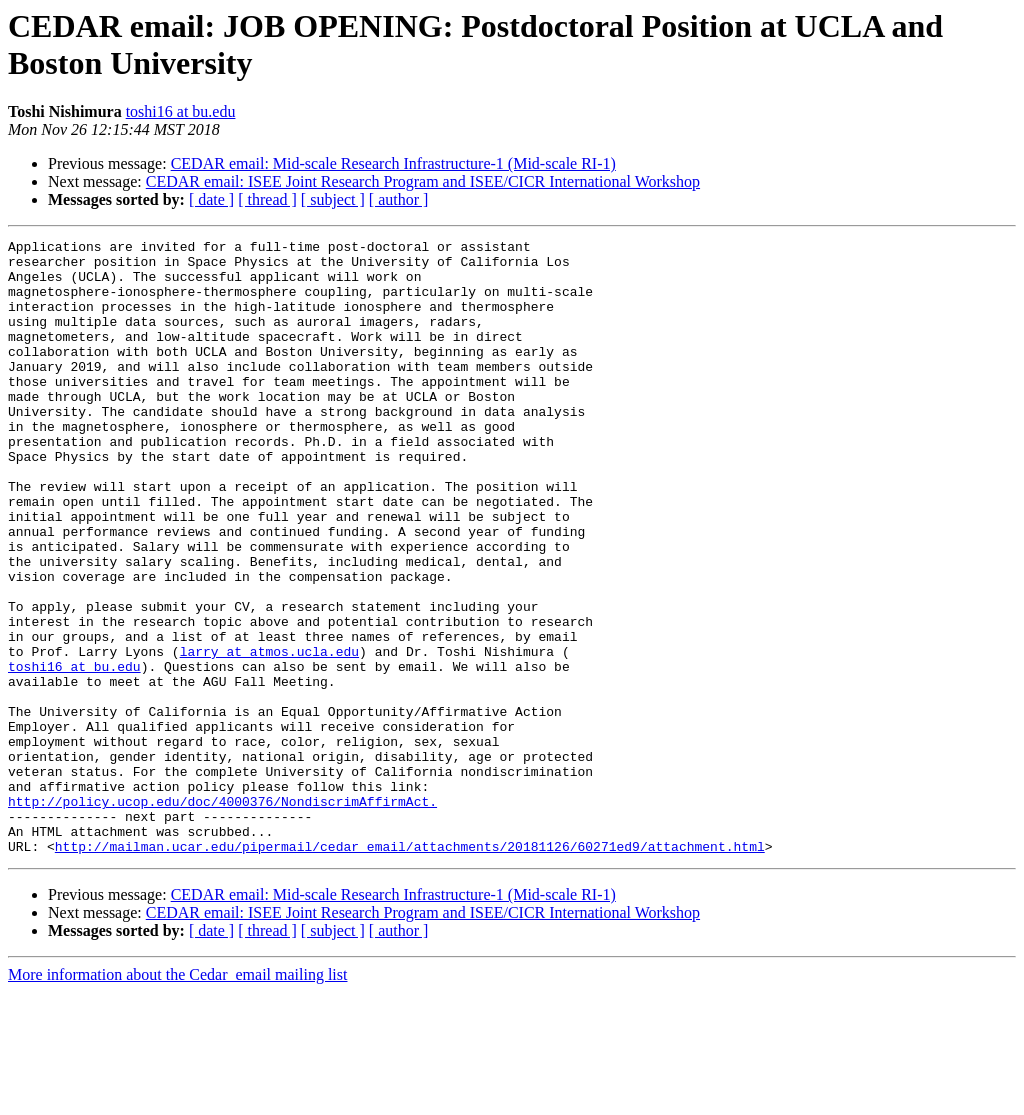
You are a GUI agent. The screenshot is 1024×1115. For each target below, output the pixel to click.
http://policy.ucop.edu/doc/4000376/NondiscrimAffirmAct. (222, 915)
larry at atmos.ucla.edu (269, 735)
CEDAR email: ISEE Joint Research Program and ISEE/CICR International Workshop (423, 181)
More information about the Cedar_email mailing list (177, 1097)
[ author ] (399, 199)
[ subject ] (333, 199)
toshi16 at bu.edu (181, 111)
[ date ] (211, 199)
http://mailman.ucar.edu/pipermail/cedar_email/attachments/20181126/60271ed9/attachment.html (410, 969)
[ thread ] (267, 199)
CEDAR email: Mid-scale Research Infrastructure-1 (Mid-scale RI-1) (393, 163)
